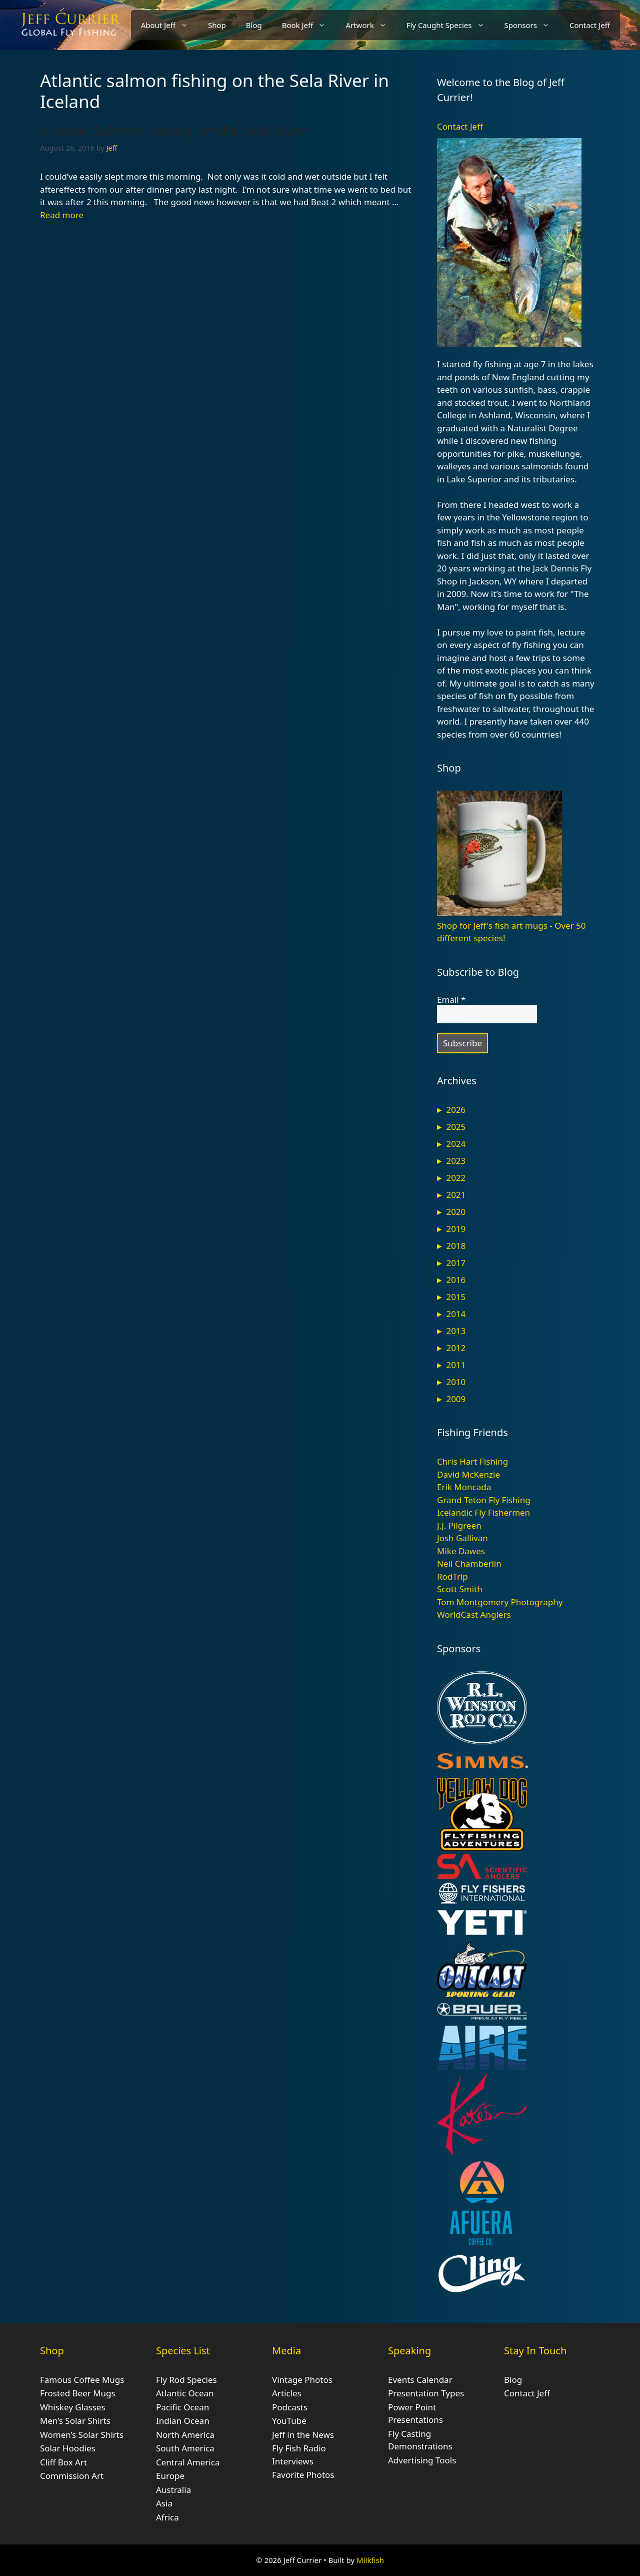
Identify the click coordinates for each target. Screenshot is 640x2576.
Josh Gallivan (462, 1538)
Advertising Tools (422, 2460)
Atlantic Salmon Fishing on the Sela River (173, 130)
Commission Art (72, 2475)
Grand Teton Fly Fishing (483, 1500)
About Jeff (169, 25)
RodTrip (452, 1576)
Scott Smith (459, 1589)
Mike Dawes (461, 1551)
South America (185, 2448)
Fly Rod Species (186, 2379)
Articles (287, 2393)
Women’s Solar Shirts (82, 2434)
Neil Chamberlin (469, 1563)
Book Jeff (309, 25)
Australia (173, 2489)
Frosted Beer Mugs (78, 2393)
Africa (167, 2517)
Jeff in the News (303, 2434)
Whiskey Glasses (73, 2407)
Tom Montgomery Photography (499, 1602)
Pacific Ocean (182, 2407)
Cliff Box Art (63, 2462)
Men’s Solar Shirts (75, 2420)
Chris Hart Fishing (472, 1461)
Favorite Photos (303, 2474)
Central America (188, 2462)
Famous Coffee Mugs (82, 2379)
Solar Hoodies (68, 2448)
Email (451, 1000)
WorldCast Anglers (474, 1614)
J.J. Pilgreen (459, 1525)
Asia (164, 2503)
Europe (170, 2475)
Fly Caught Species (450, 25)
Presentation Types (426, 2393)
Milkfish (370, 2560)
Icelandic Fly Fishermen (483, 1512)
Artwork (371, 25)
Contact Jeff (590, 25)
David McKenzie (468, 1474)
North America (185, 2434)
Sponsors (532, 25)
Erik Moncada (464, 1487)
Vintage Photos (302, 2379)
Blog (254, 25)
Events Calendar (420, 2379)
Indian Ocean (183, 2420)
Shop (217, 25)
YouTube (289, 2420)
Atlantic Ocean (185, 2393)
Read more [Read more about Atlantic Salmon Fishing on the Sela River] (62, 215)
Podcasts (290, 2407)
